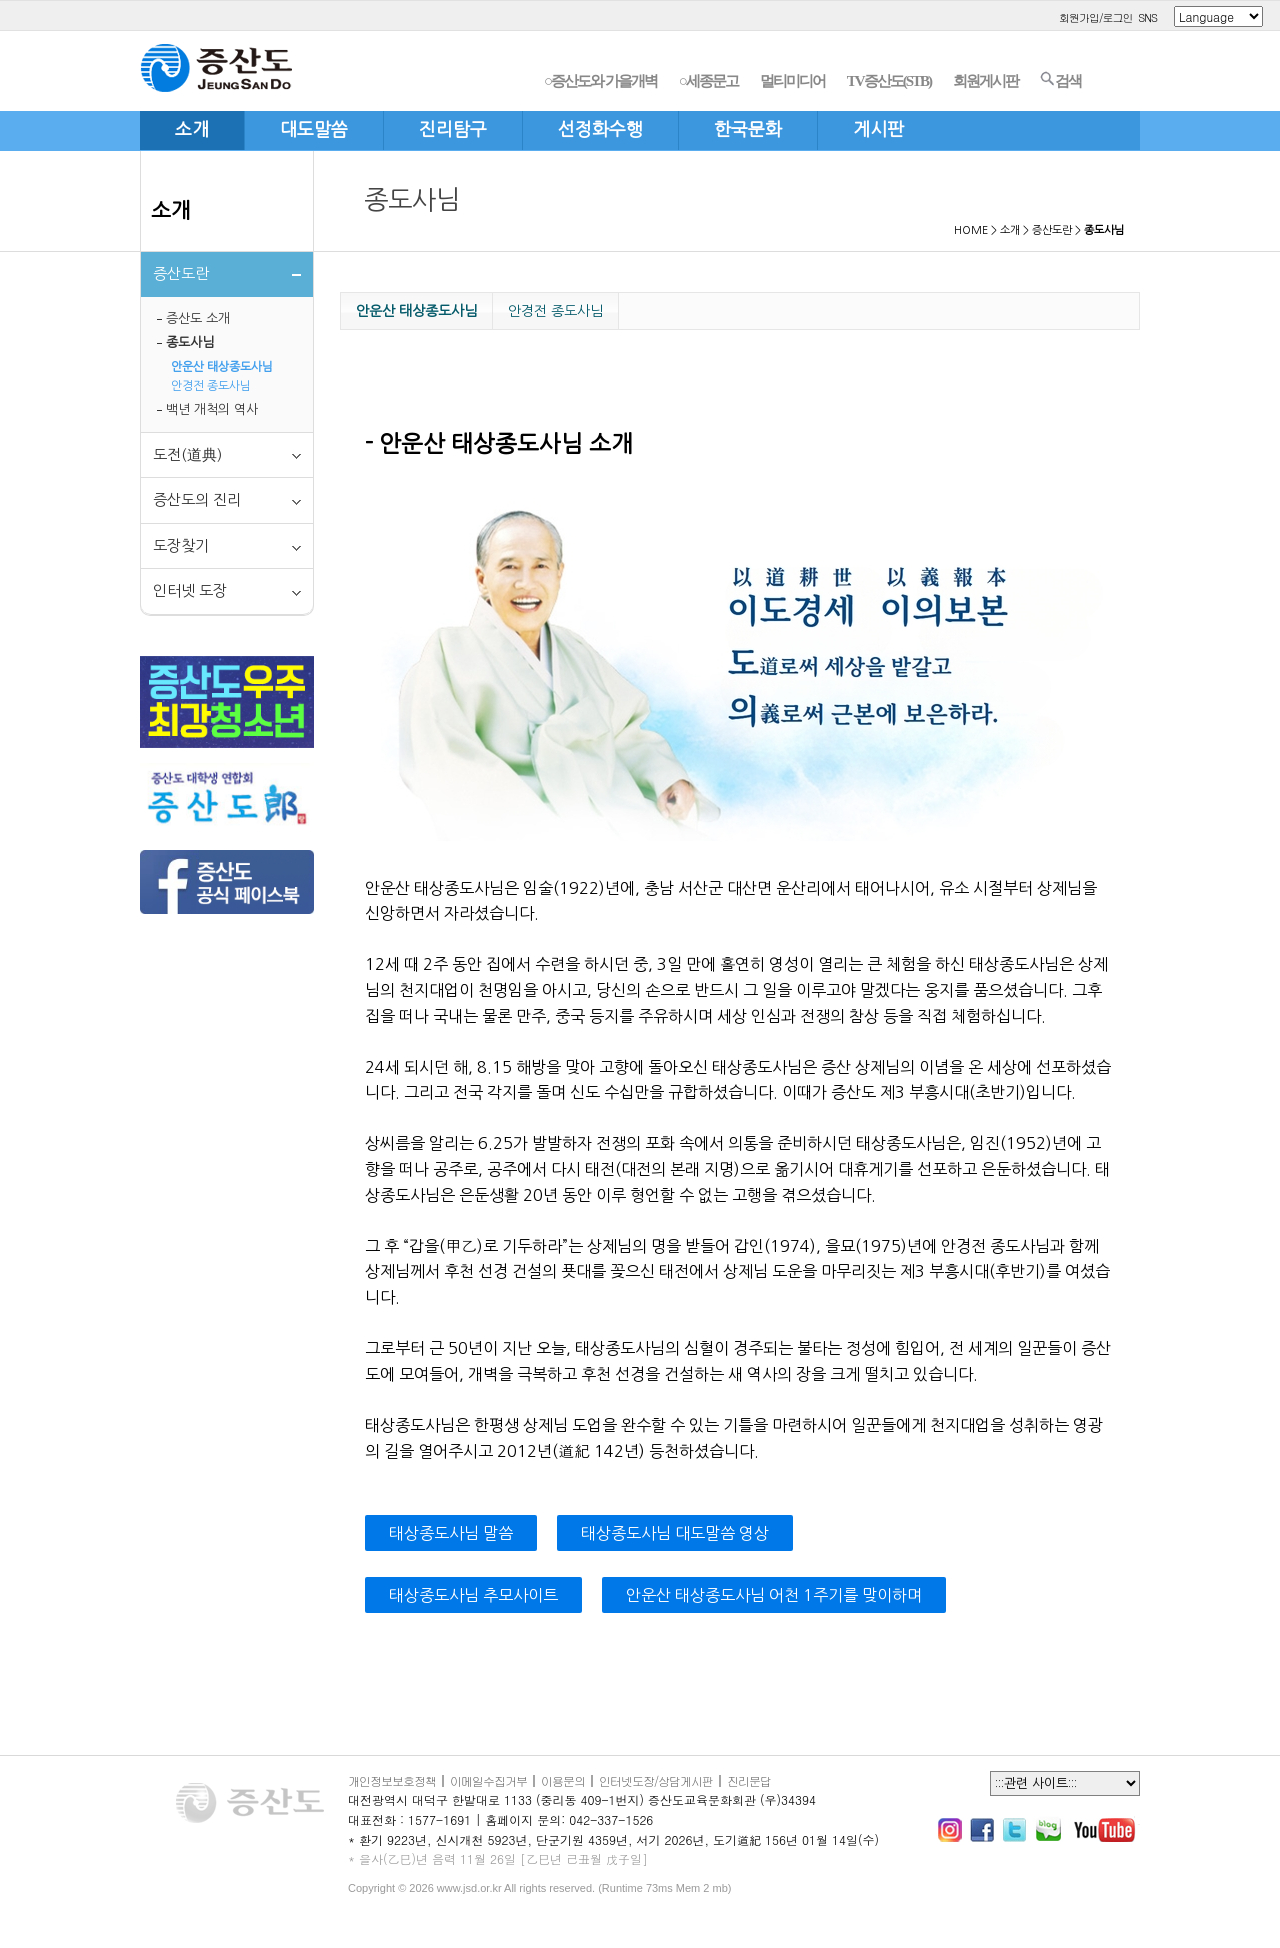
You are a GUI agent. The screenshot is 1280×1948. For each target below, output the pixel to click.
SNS (1147, 17)
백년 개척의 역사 (212, 409)
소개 (171, 210)
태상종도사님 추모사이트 (473, 1595)
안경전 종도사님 (211, 386)
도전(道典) (187, 454)
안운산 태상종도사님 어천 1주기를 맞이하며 (774, 1595)
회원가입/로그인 (1096, 17)
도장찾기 (181, 545)
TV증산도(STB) (889, 81)
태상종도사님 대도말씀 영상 (675, 1533)
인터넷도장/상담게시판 (656, 1780)
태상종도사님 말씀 (451, 1533)
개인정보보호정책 (392, 1780)
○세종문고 (708, 81)
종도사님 (190, 342)
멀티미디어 (792, 81)
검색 (1060, 80)
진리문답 (749, 1780)
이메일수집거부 (488, 1780)
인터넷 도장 (190, 590)
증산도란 (1052, 230)
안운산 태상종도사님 (222, 367)
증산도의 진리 (197, 499)
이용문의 (563, 1780)
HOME (971, 230)
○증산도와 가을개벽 (600, 81)
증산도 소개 (198, 318)
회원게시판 (985, 81)
